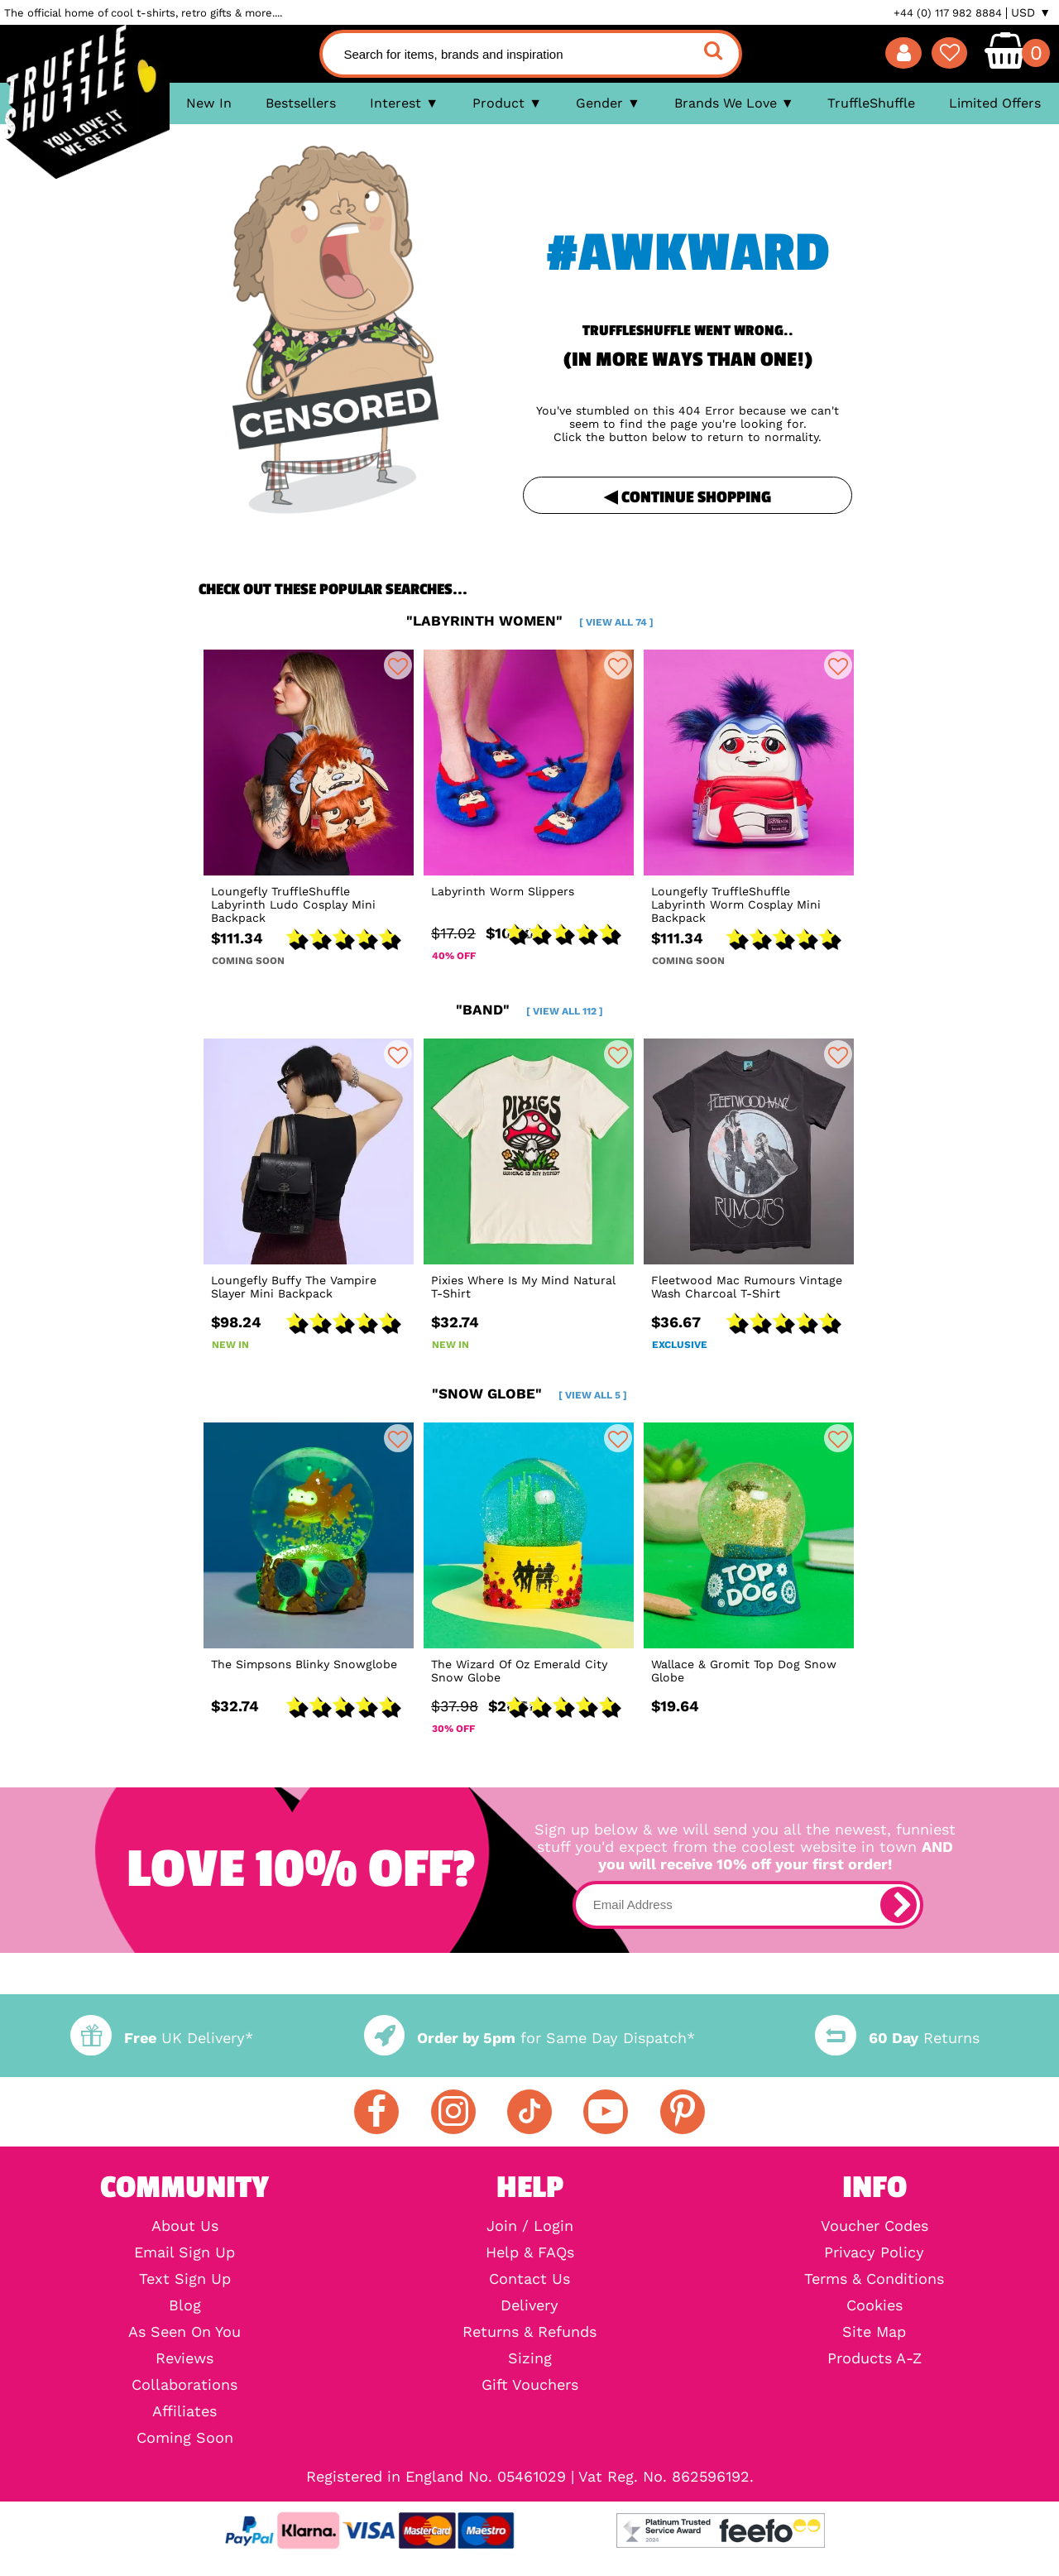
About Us (184, 2226)
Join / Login (529, 2226)
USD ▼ (1031, 12)
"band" (529, 1009)
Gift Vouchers (530, 2384)
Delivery (529, 2305)
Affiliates (184, 2411)
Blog (185, 2305)
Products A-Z (874, 2358)
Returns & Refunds (529, 2331)
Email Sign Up (184, 2252)
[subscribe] (898, 1905)
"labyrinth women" (530, 620)
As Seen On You (184, 2331)
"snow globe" (529, 1393)
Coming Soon (185, 2437)
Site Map (874, 2331)
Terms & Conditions (874, 2278)
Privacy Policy (874, 2252)
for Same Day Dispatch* (529, 2037)
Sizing (530, 2358)
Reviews (184, 2358)
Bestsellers (301, 103)
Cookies (874, 2305)
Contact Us (529, 2278)
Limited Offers (995, 103)
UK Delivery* (161, 2037)
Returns (897, 2037)
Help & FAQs (530, 2252)
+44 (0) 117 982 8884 (948, 13)
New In (209, 103)
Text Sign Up (185, 2278)
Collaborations (184, 2384)
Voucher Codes (874, 2226)
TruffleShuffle (871, 103)
